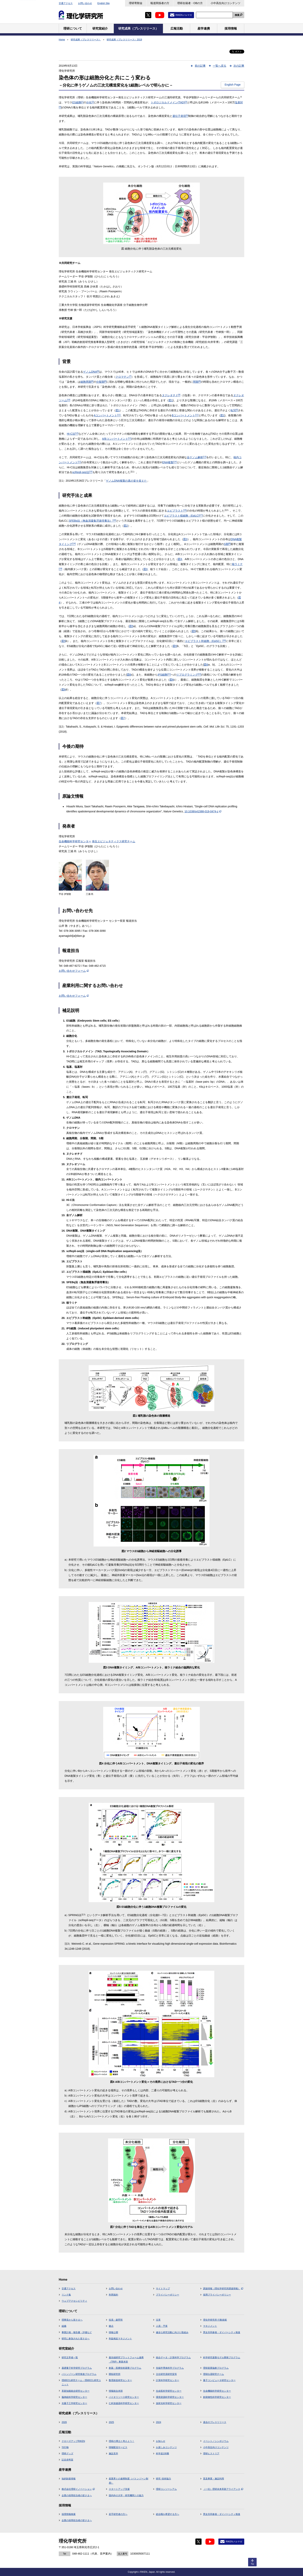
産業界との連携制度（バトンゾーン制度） (128, 2480)
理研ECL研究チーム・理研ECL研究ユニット (81, 2382)
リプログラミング (188, 674)
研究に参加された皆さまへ (75, 2338)
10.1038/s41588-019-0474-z (202, 811)
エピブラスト (177, 510)
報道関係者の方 (159, 3)
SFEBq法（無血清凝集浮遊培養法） (92, 520)
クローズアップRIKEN (73, 2441)
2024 (158, 2422)
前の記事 (200, 65)
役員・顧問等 (116, 2319)
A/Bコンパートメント (116, 438)
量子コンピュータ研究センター (219, 2380)
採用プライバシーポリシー (217, 2294)
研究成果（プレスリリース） (86, 39)
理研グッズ (67, 2453)
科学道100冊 (162, 2453)
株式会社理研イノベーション (78, 2489)
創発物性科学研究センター (217, 2397)
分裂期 (101, 381)
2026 (64, 2422)
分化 (90, 102)
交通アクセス (66, 3)
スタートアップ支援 (119, 2489)
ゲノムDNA (91, 371)
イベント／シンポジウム (216, 2441)
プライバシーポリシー (167, 2294)
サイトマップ (163, 2288)
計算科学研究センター (167, 2380)
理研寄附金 (135, 3)
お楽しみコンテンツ (166, 2447)
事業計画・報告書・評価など (77, 2332)
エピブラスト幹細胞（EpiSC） (205, 641)
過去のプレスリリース (214, 2422)
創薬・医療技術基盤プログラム (125, 2368)
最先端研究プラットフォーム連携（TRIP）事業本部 (126, 2359)
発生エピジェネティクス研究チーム (113, 841)
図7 (99, 703)
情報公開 (113, 2332)
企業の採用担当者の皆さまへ (77, 2495)
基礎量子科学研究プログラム (77, 2368)
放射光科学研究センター (168, 2403)
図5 (131, 626)
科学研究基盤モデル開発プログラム (221, 2357)
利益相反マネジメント (120, 2338)
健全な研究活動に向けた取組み (172, 2332)
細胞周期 (87, 381)
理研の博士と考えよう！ (121, 2441)
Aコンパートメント (107, 415)
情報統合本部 (116, 2391)
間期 (197, 381)
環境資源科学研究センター (170, 2397)
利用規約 (113, 2294)
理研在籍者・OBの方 (190, 3)
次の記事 (238, 65)
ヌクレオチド (171, 395)
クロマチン (123, 376)
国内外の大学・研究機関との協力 (126, 2495)
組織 (64, 2326)
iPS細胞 (164, 674)
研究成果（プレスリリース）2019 (124, 39)
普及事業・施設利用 (213, 2478)
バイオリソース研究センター (124, 2397)
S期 (227, 544)
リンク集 (66, 2294)
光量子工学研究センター (74, 2403)
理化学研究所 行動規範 (215, 2319)
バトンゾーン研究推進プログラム (79, 2374)
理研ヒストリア (211, 2453)
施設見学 (113, 2453)
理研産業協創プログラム (216, 2368)
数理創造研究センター (120, 2380)
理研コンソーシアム (166, 2489)
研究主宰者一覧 (70, 2357)
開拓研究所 (114, 2374)
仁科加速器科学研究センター (124, 2403)
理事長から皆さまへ (72, 2319)
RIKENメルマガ (183, 15)
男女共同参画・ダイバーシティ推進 (221, 2332)
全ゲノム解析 (197, 457)
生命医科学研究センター (168, 2391)
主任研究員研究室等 (166, 2374)
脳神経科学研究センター (74, 2397)
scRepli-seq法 (82, 472)
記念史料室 (67, 2459)
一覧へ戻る (219, 65)
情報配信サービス (118, 2447)
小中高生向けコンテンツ (225, 3)
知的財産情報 (69, 2478)
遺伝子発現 (180, 115)
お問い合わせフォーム (74, 970)
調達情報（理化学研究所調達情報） (223, 2288)
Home (62, 39)
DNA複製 (169, 462)
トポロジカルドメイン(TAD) (169, 102)
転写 (234, 410)
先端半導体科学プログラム (170, 2368)
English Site (103, 3)
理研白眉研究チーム (213, 2374)
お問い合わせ (85, 3)
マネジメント (210, 2326)
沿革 (158, 2319)
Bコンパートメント (185, 415)
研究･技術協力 (163, 2478)
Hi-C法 (72, 433)
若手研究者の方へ (118, 2514)
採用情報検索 (69, 2514)
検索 (237, 15)
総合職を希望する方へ (167, 2514)
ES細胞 (77, 102)
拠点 (111, 2326)
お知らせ (160, 2441)
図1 (171, 400)
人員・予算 (162, 2326)
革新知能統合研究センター (75, 2391)
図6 (206, 664)
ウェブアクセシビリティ (74, 2301)
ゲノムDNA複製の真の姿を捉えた (126, 480)
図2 (126, 525)
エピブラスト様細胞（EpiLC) (183, 515)
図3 (185, 539)
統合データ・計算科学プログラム (173, 2357)
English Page (233, 84)
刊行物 (65, 2447)
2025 (111, 2422)
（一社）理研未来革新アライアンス (223, 2489)
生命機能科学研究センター (75, 841)
